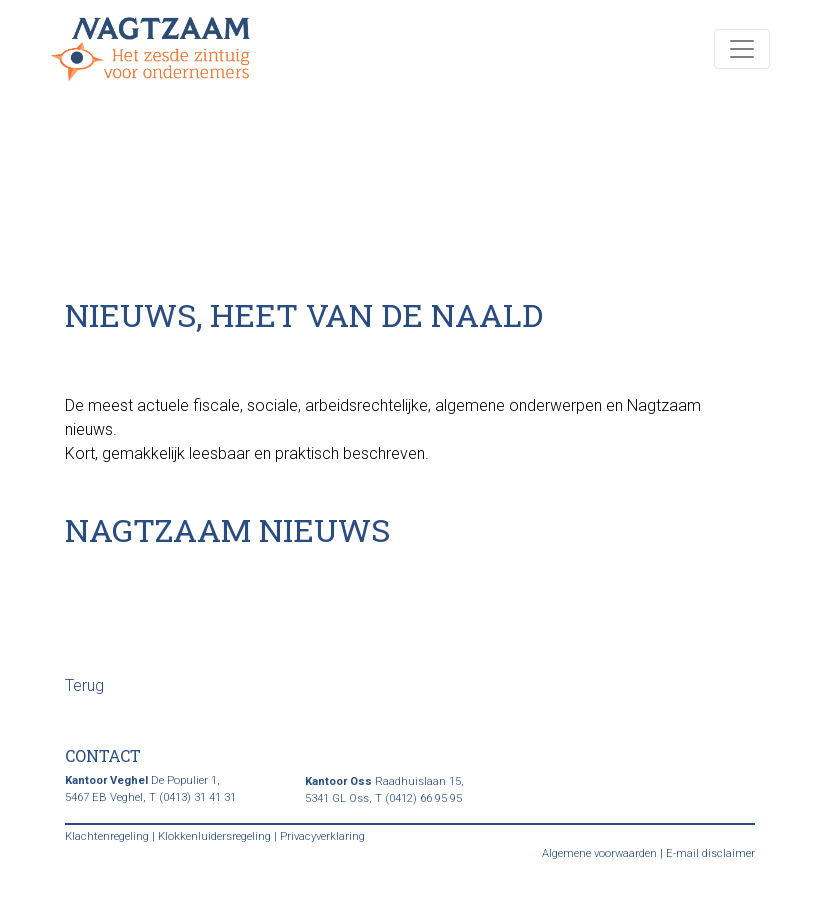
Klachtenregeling (107, 836)
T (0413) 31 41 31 (192, 797)
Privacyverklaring (322, 836)
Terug (84, 685)
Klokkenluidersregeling (214, 836)
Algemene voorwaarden (599, 853)
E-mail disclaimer (710, 853)
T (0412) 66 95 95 (418, 798)
